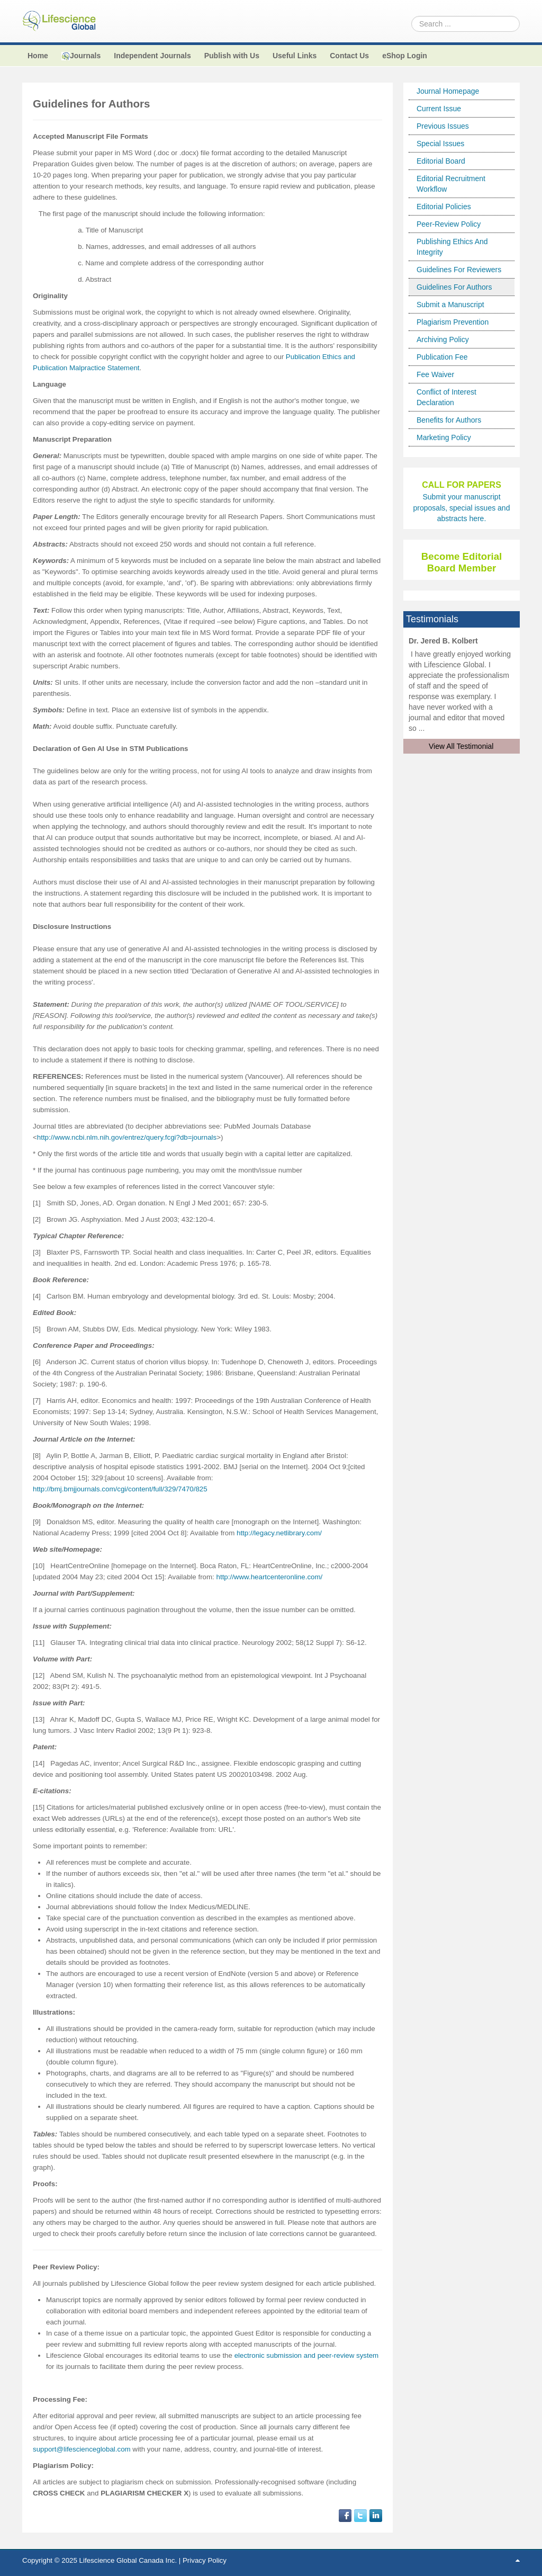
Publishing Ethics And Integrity (452, 246)
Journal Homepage (448, 91)
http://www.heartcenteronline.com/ (269, 1577)
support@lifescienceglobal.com (82, 2449)
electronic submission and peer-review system (306, 2355)
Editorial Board (441, 161)
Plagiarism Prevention (453, 322)
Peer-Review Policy (449, 224)
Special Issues (440, 143)
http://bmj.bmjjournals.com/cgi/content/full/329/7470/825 (120, 1489)
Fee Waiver (435, 374)
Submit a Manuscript (450, 304)
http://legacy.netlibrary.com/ (279, 1533)
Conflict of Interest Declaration (446, 397)
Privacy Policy (205, 2560)
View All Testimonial (461, 746)
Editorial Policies (444, 206)
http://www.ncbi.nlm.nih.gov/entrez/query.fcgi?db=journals (126, 1137)
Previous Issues (443, 126)
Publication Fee (442, 357)
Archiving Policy (443, 339)
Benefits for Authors (449, 420)
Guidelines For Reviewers (459, 269)
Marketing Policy (444, 437)
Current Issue (439, 108)
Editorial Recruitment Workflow (451, 183)
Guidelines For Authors (454, 287)
